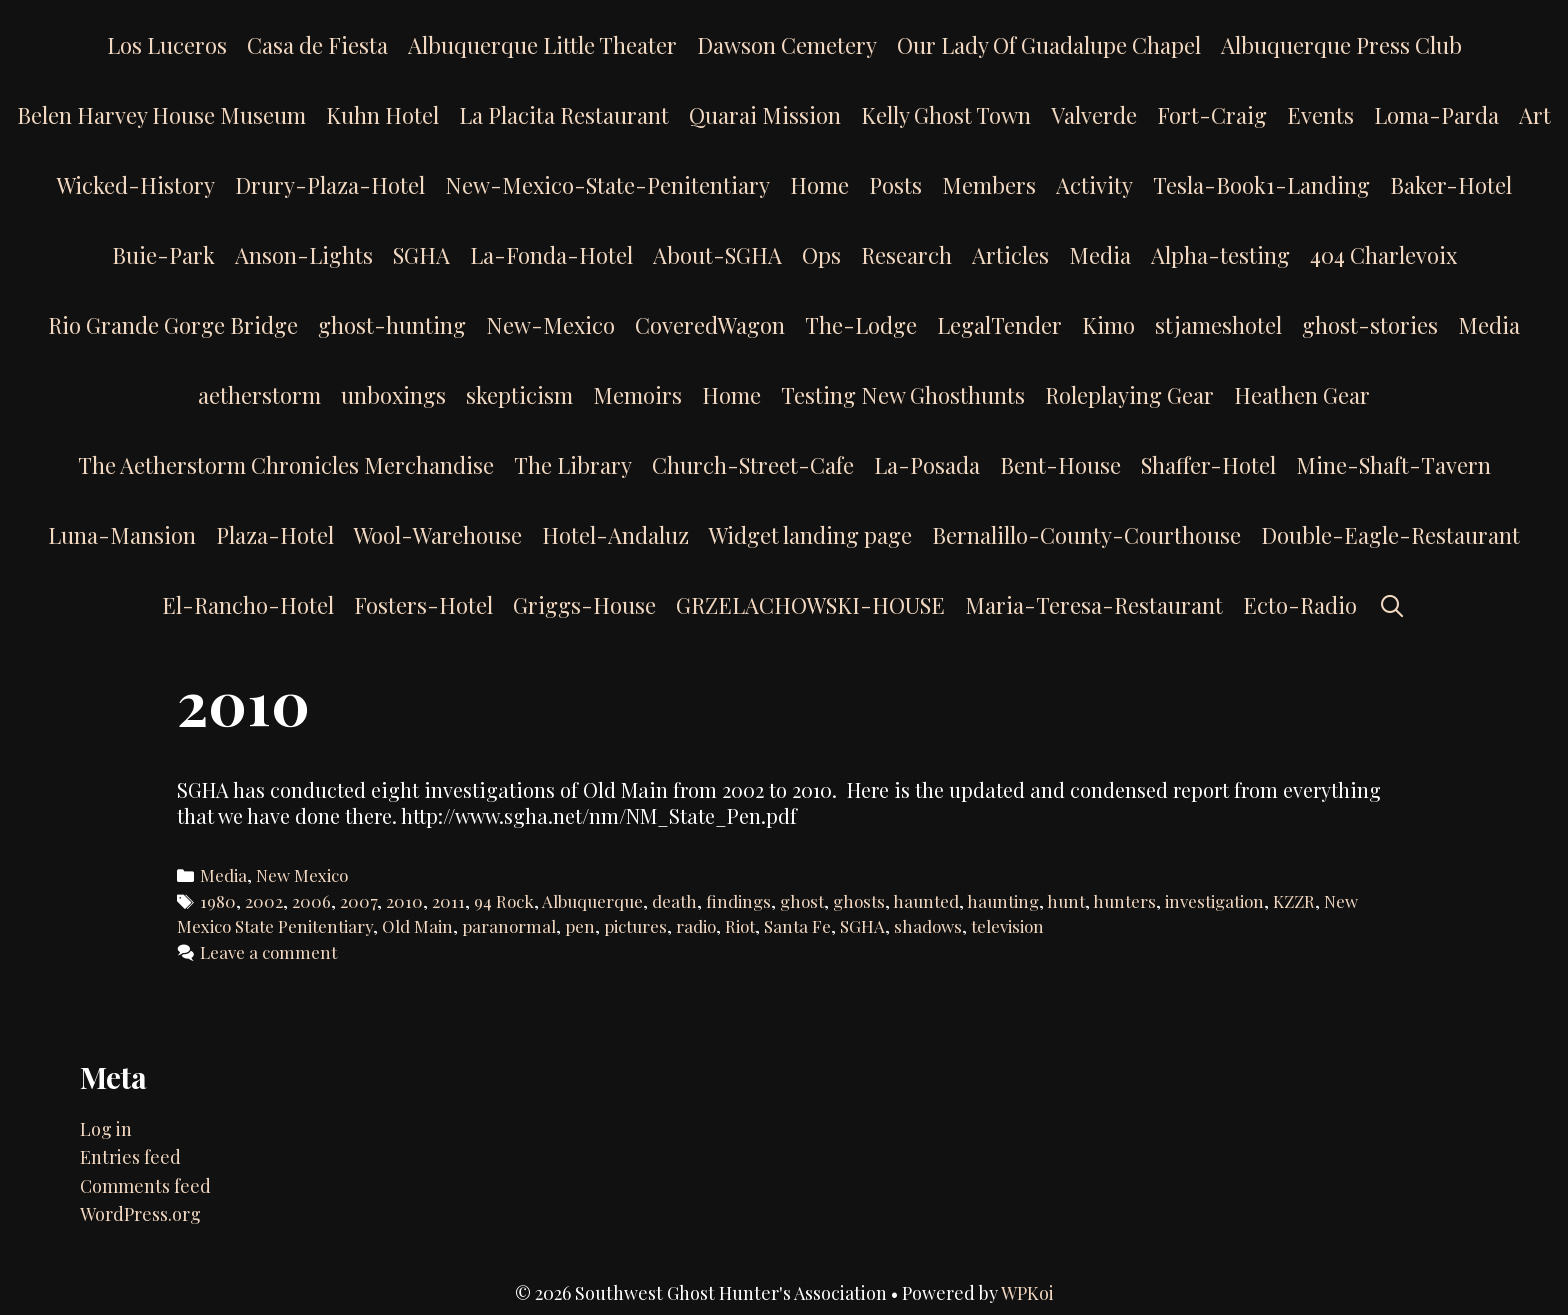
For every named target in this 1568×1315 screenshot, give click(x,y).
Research (906, 255)
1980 (218, 901)
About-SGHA (717, 255)
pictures (635, 926)
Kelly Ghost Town (946, 115)
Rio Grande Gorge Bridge (173, 325)
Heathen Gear (1302, 395)
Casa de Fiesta (317, 45)
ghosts (859, 901)
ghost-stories (1370, 325)
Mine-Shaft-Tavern (1393, 465)
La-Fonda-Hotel (551, 255)
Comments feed (145, 1186)
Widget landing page (810, 535)
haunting (1003, 901)
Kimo (1108, 325)
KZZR (1294, 901)
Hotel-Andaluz (615, 535)
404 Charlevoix (1383, 255)
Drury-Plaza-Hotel (330, 185)
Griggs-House (584, 605)
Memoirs (637, 395)
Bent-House (1060, 465)
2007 (358, 901)
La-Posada (927, 465)
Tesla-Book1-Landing (1261, 185)
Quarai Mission (765, 115)
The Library (573, 465)
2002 (264, 901)
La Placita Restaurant (564, 115)
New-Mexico (550, 325)
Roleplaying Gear (1129, 395)
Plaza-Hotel (275, 535)
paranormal (509, 926)
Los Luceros (167, 45)
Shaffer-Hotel (1208, 465)
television (1007, 926)
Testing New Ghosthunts (903, 395)
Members (989, 185)
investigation (1214, 901)
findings (738, 901)
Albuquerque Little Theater (542, 45)
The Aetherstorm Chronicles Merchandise (286, 465)
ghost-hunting (392, 325)
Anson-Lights (304, 255)
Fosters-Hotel (423, 605)
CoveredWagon (710, 325)
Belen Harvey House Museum (161, 115)
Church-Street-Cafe (753, 465)
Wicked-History (136, 185)
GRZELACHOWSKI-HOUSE (810, 605)
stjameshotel (1218, 325)
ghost (802, 901)
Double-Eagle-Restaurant (1390, 535)
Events (1320, 115)
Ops (821, 255)
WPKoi (1027, 1293)
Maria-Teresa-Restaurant (1094, 605)
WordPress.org (140, 1214)
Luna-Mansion (122, 535)
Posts (895, 185)
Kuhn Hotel (382, 115)
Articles (1010, 255)
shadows (928, 926)
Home (819, 185)
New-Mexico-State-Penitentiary (607, 185)
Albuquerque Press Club (1341, 45)
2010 (404, 901)
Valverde (1094, 115)
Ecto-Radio (1300, 605)
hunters (1124, 901)
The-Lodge (861, 325)
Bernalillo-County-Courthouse (1086, 535)
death (674, 901)
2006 (311, 901)
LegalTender (999, 325)
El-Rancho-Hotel (248, 605)
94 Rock (504, 901)
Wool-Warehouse (438, 535)
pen (580, 926)
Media (1100, 255)
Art (1535, 115)
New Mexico (302, 875)
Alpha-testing (1220, 255)
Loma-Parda (1436, 115)
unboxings (393, 395)
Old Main (417, 926)
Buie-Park (163, 255)
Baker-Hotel (1451, 185)
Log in (106, 1129)
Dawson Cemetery (787, 45)
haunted (926, 901)
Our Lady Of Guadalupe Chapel (1049, 45)
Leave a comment (268, 952)
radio (696, 926)
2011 (448, 901)
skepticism (519, 395)
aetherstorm (259, 395)
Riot (740, 926)
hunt (1066, 901)
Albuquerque (592, 901)
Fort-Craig (1212, 115)
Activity (1094, 185)
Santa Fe (797, 926)
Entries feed (130, 1157)
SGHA (421, 255)
